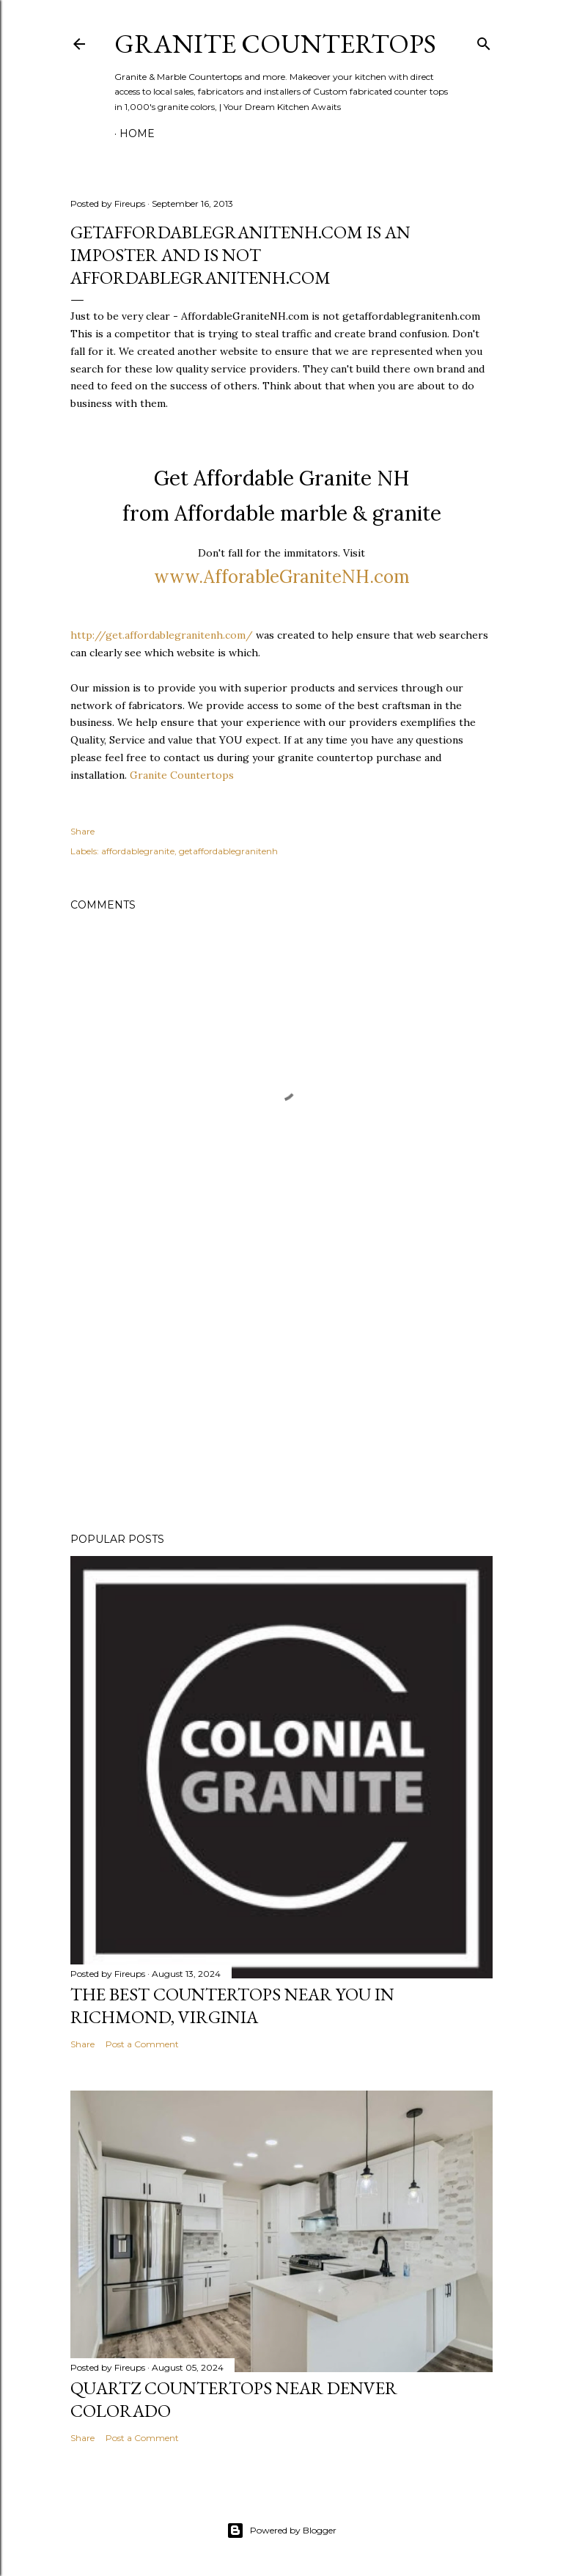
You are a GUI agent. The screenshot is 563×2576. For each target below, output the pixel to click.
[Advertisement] (281, 1393)
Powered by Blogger (281, 2530)
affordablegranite (137, 850)
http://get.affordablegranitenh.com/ (161, 635)
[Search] (484, 40)
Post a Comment (142, 2044)
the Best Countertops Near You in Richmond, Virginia (232, 2005)
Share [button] (82, 831)
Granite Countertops (275, 43)
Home (137, 133)
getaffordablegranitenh (228, 850)
